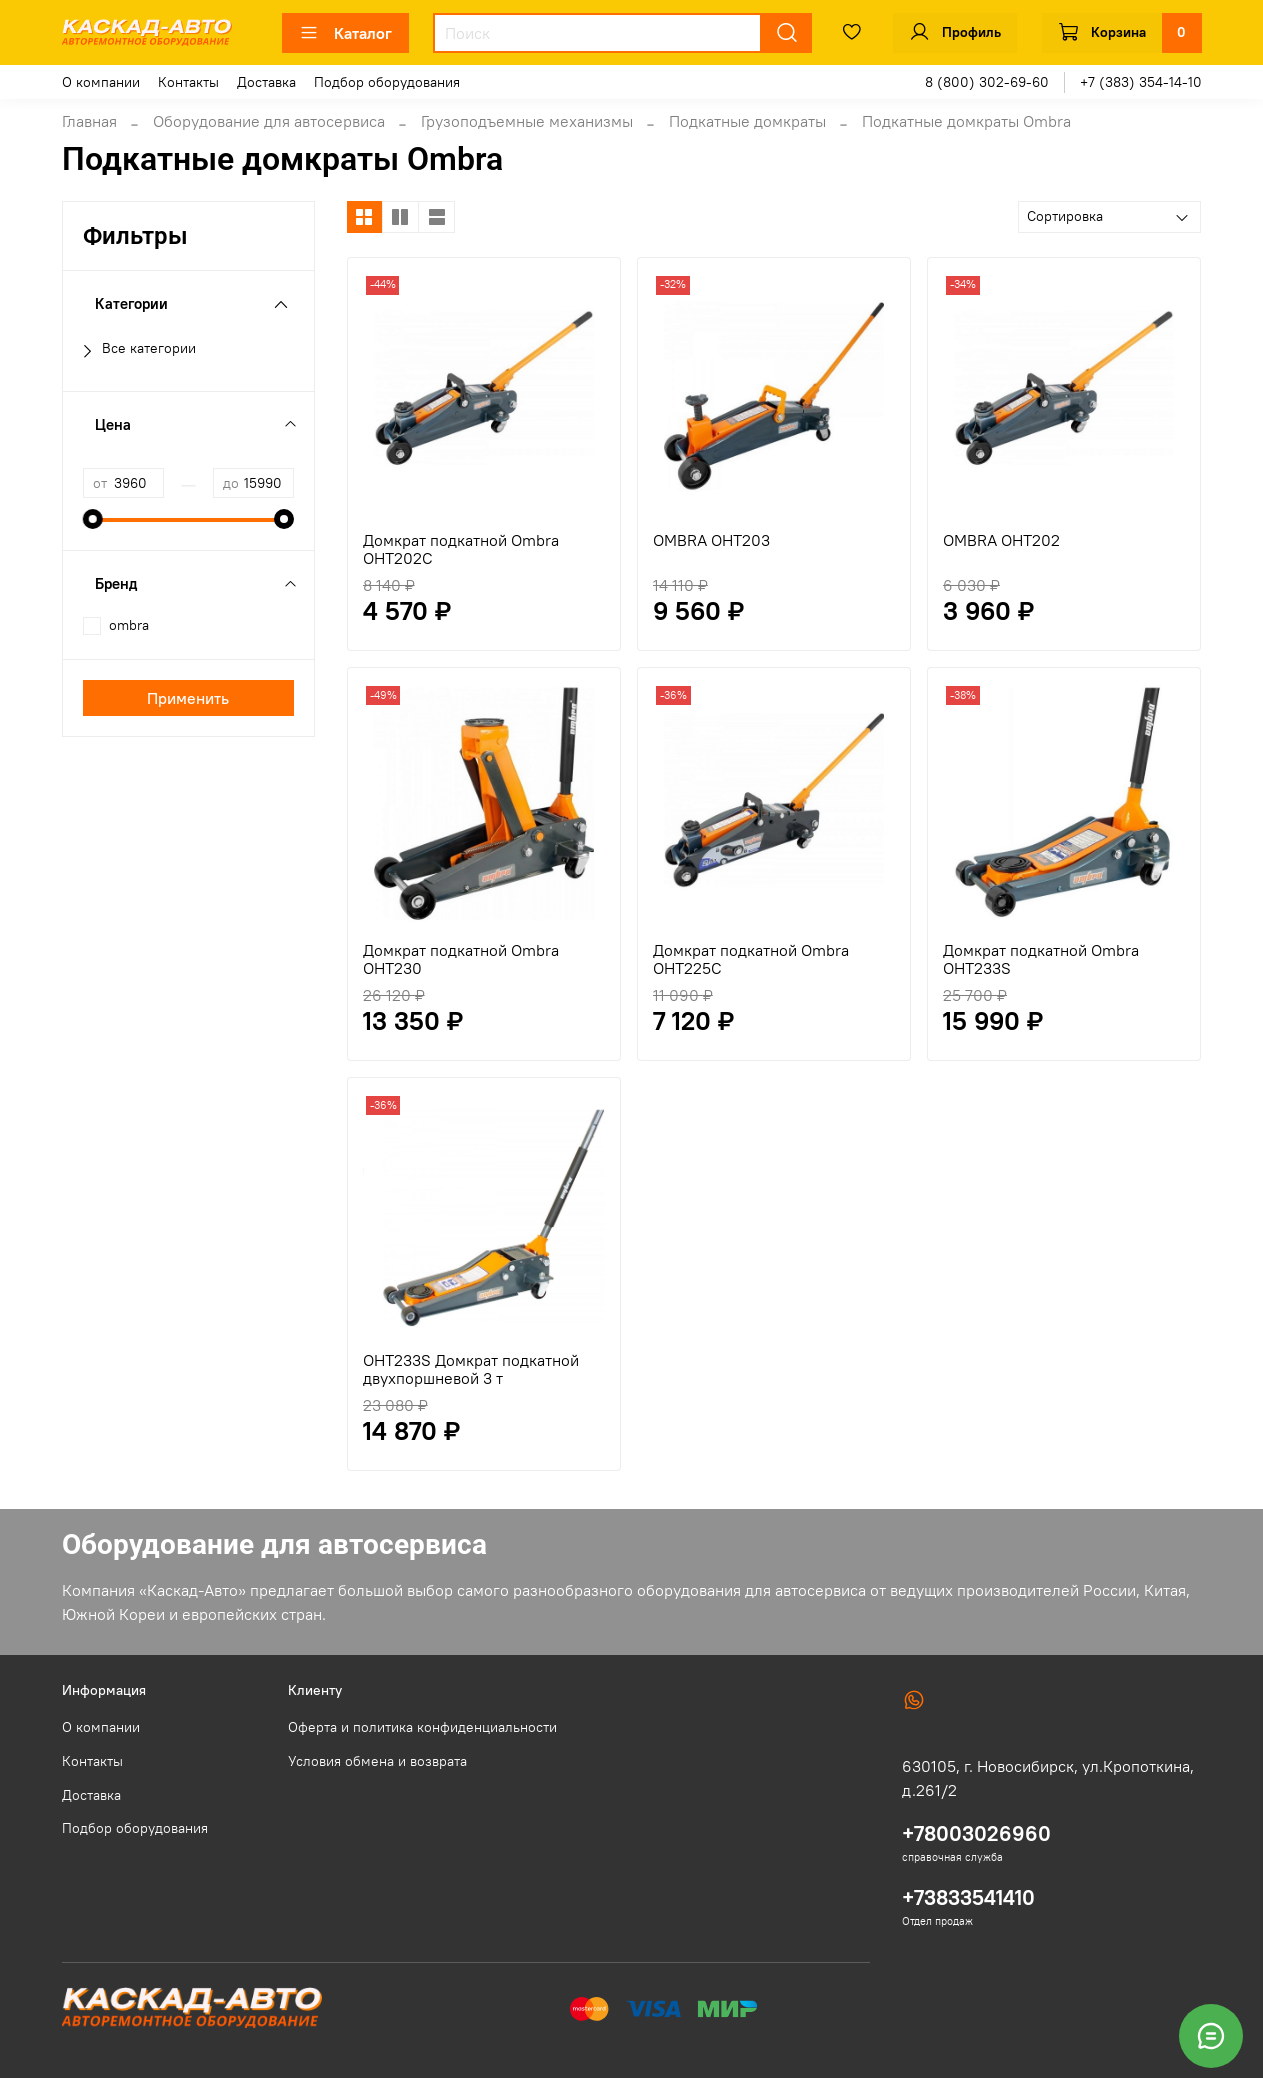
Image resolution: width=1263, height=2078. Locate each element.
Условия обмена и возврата (377, 1761)
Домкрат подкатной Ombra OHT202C (461, 549)
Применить (188, 698)
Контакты (188, 82)
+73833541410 (968, 1897)
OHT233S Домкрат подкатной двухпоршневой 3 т (471, 1369)
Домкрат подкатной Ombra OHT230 (461, 959)
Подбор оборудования (387, 82)
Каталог (345, 33)
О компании (101, 82)
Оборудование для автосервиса (269, 121)
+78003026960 (976, 1833)
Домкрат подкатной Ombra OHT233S (1041, 959)
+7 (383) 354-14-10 (1141, 82)
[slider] (93, 519)
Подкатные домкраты (747, 121)
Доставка (266, 82)
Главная (89, 121)
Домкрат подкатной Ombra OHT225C (751, 959)
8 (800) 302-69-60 (987, 82)
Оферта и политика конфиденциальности (422, 1727)
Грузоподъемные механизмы (527, 121)
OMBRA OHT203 (711, 540)
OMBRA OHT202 (1001, 540)
